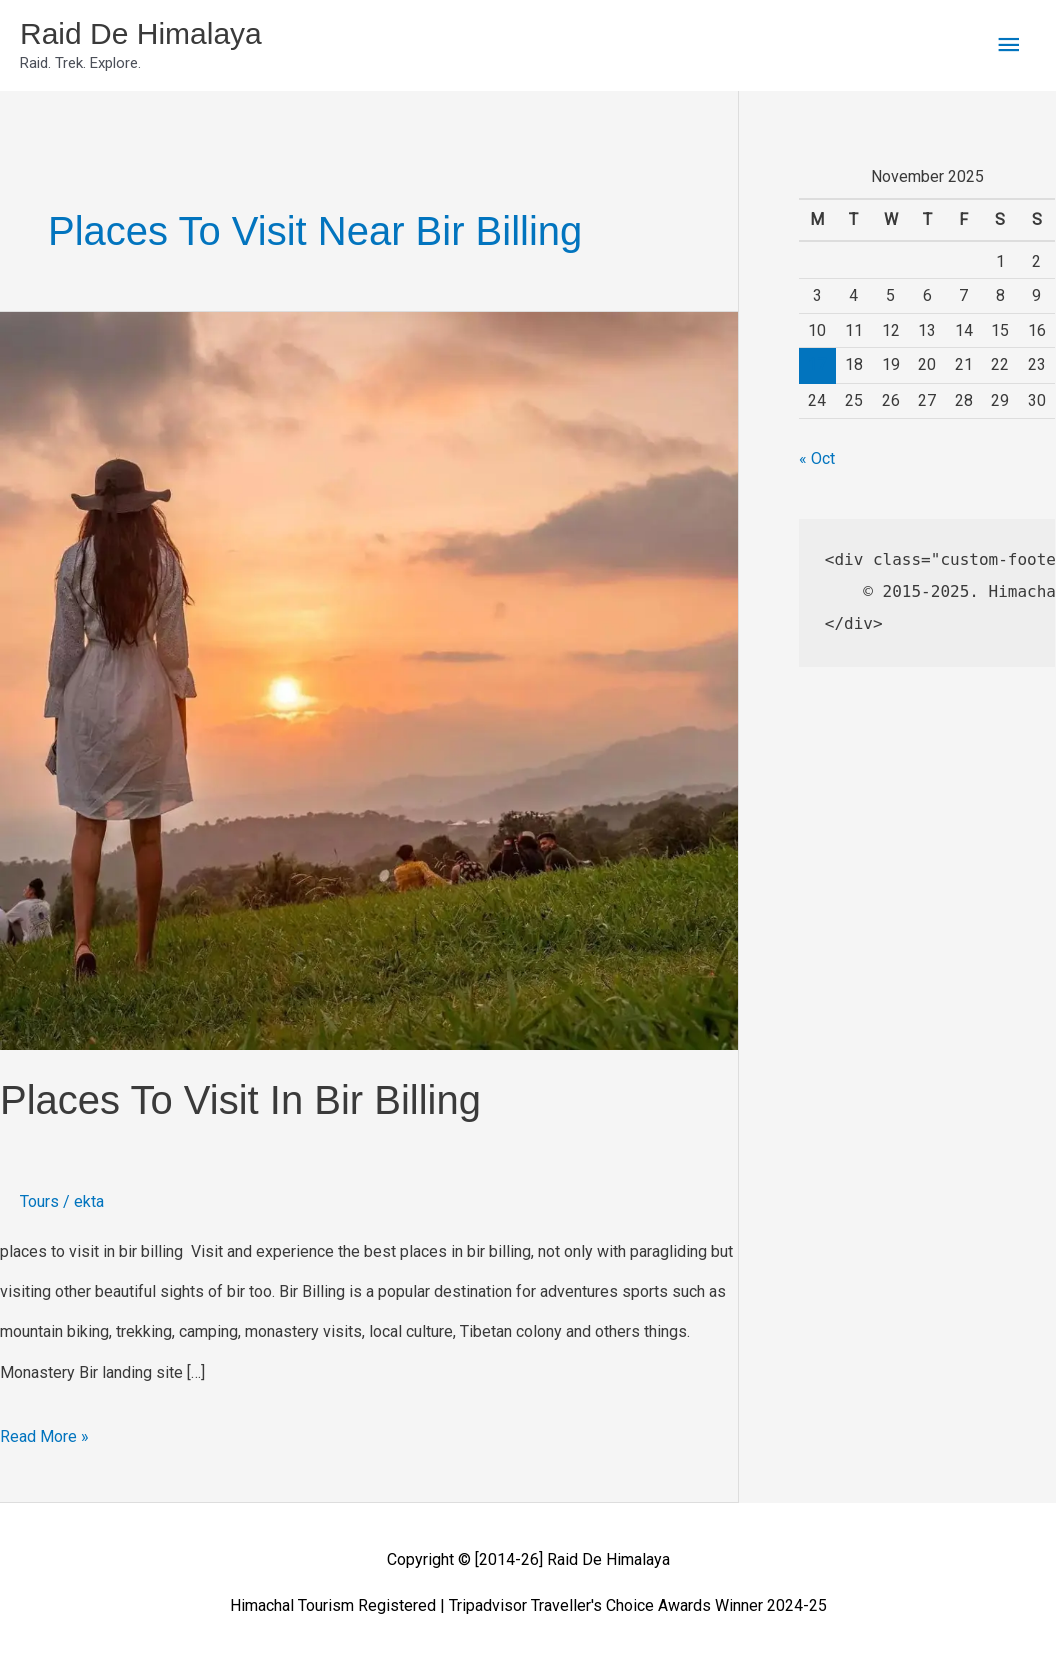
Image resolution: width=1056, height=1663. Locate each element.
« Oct (817, 458)
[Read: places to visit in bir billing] (369, 679)
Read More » (44, 1431)
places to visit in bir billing (240, 1100)
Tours (39, 1201)
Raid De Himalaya (141, 33)
